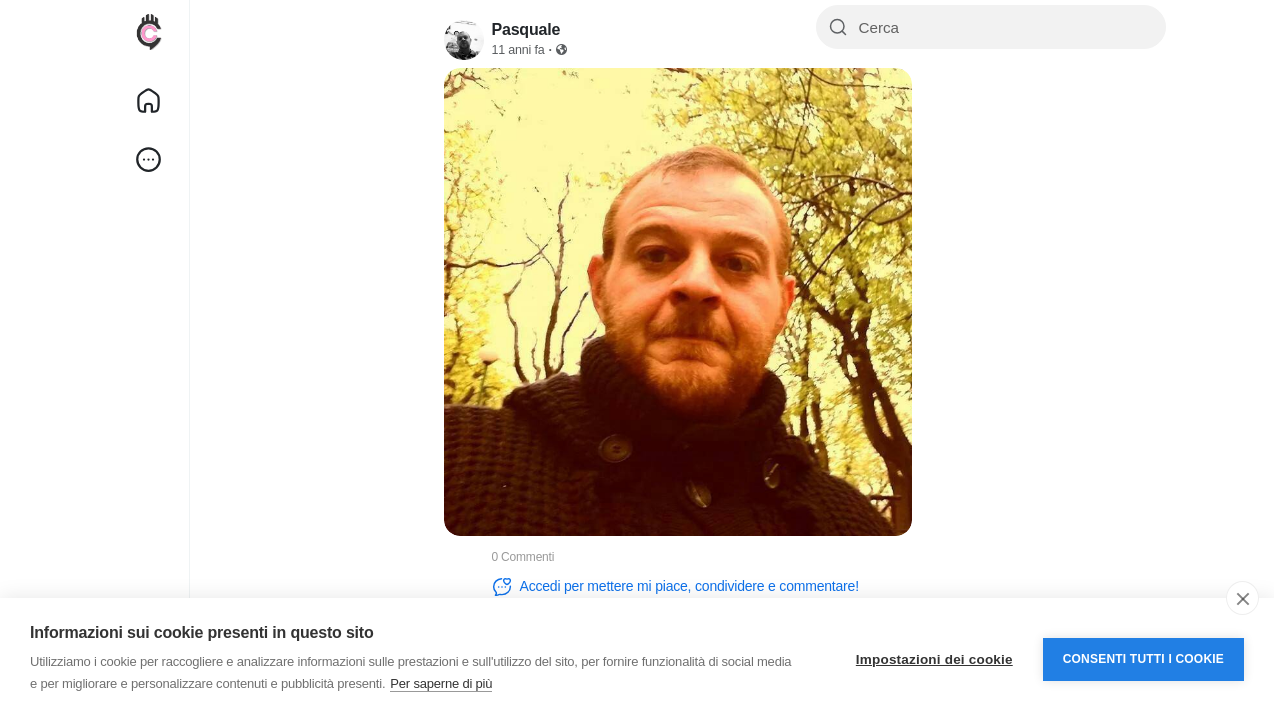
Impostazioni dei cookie (934, 659)
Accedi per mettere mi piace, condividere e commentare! (675, 587)
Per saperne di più (441, 683)
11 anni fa (518, 50)
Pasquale (526, 29)
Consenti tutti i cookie (1143, 659)
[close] (1242, 598)
